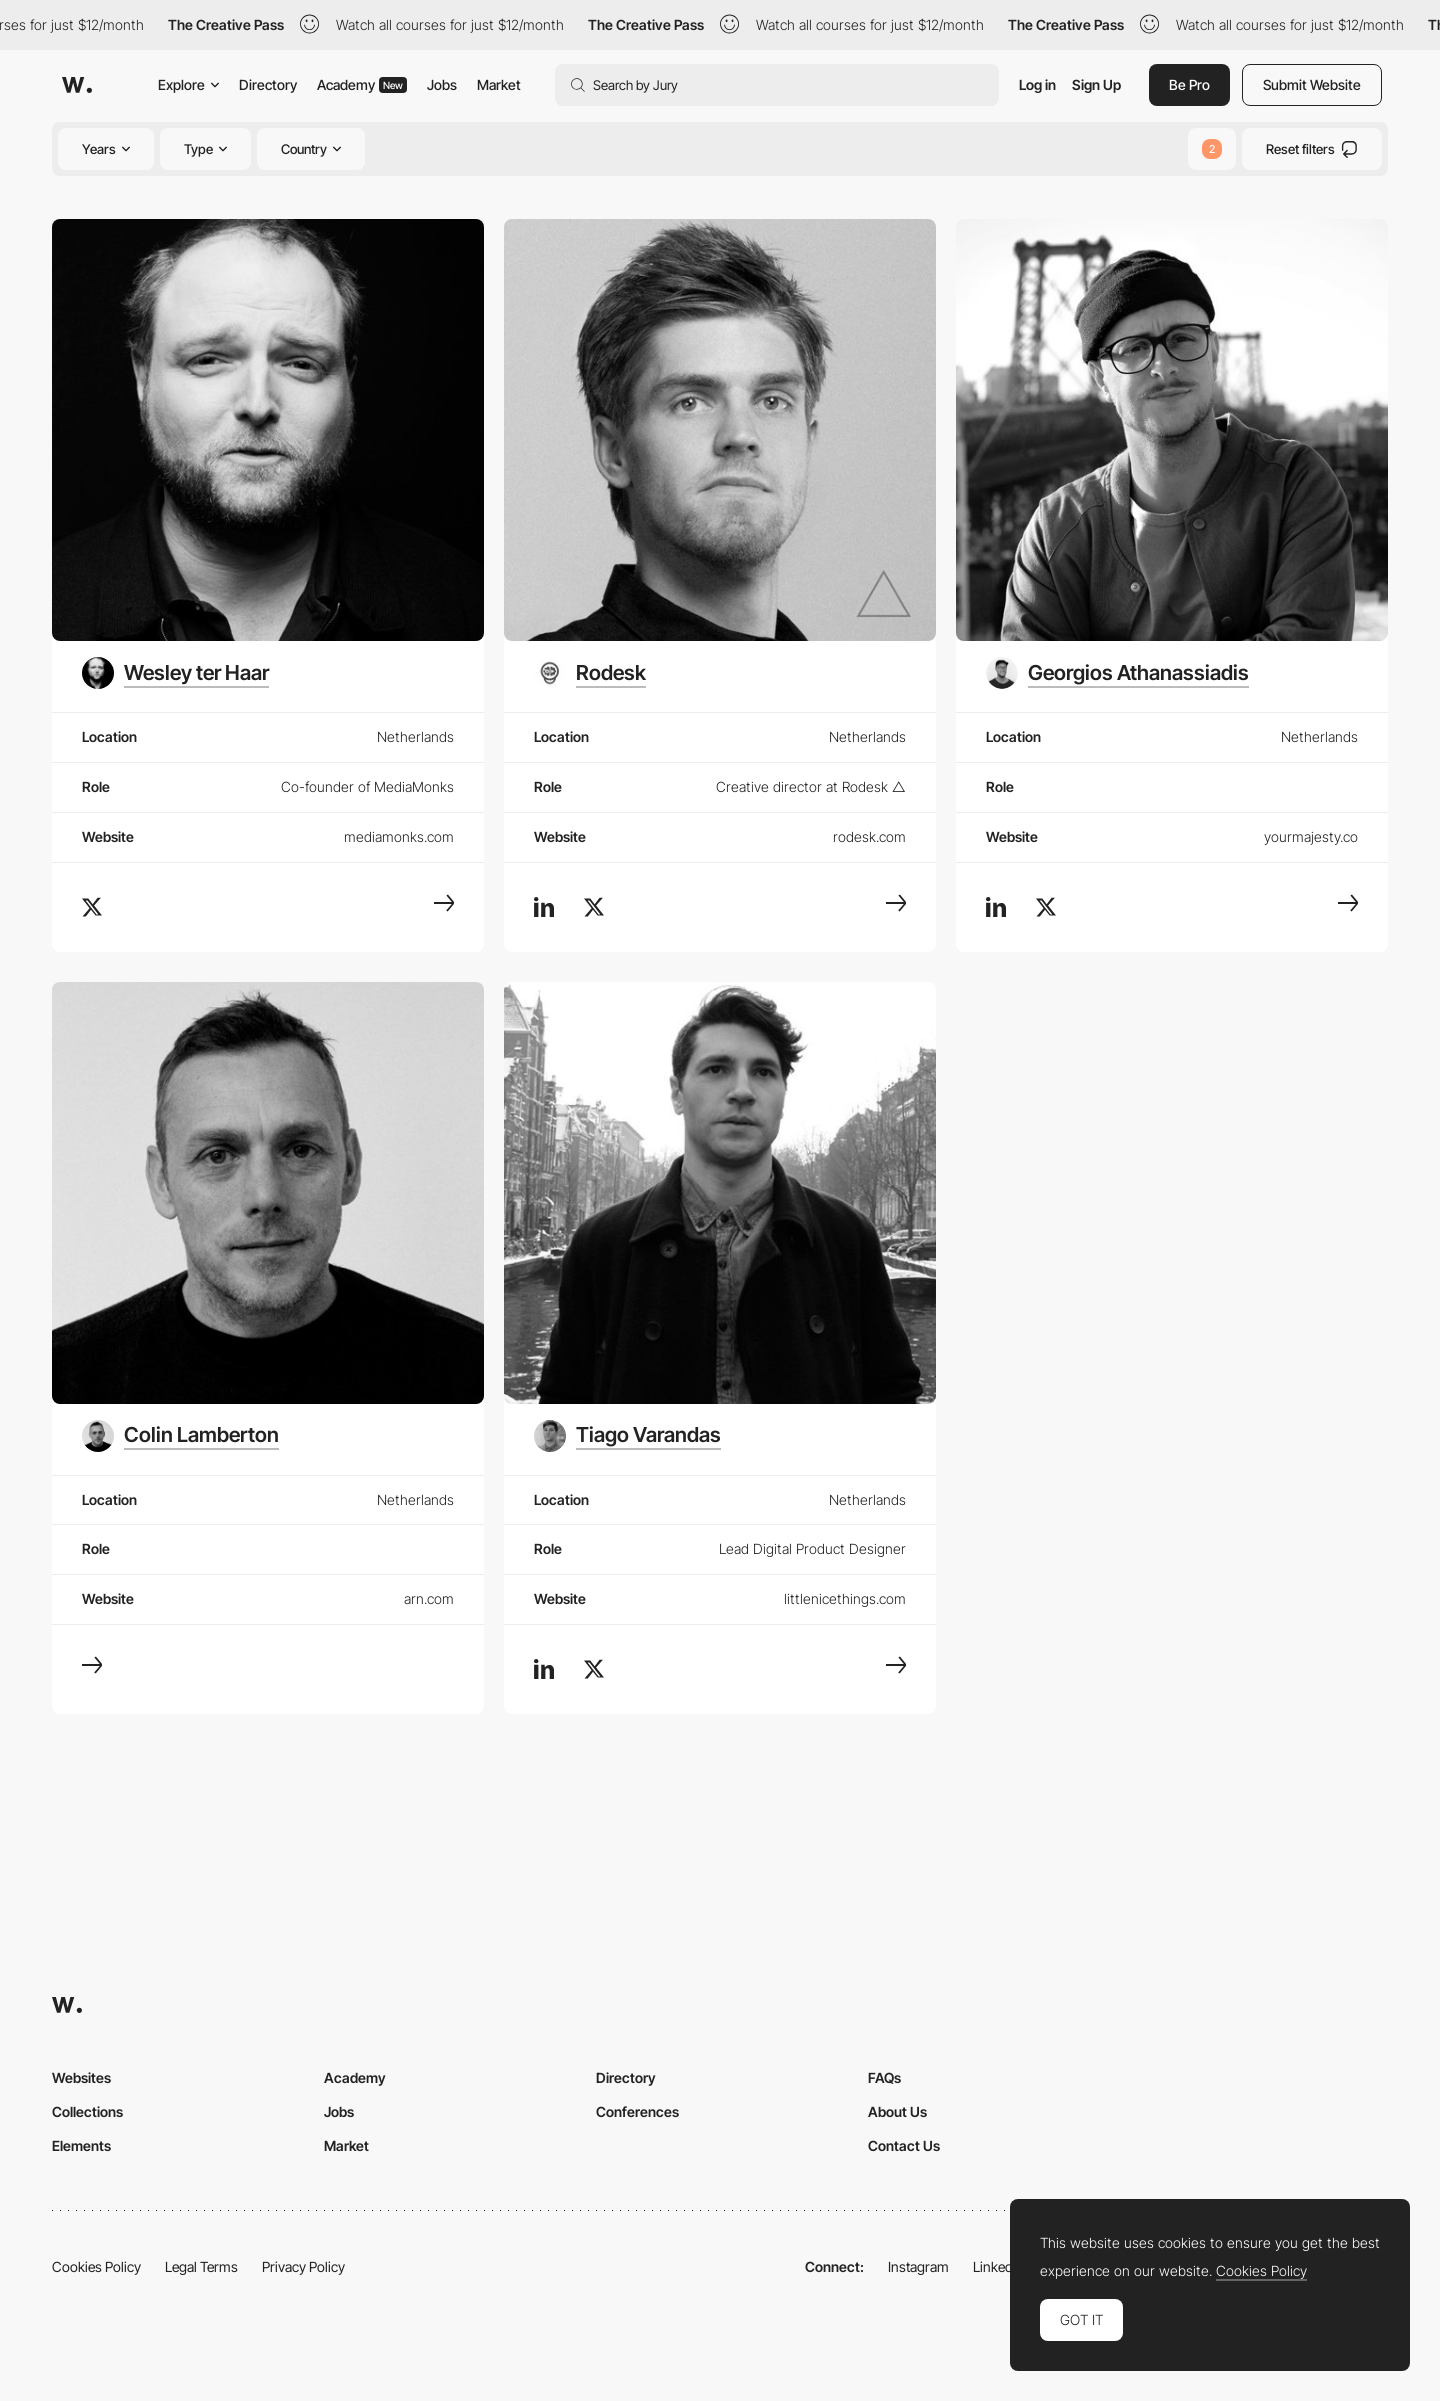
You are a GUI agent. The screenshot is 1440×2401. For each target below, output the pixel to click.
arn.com (429, 1598)
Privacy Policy (303, 2266)
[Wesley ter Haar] (175, 673)
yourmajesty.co (1311, 836)
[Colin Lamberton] (180, 1436)
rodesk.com (869, 836)
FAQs (884, 2077)
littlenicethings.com (845, 1598)
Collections (87, 2111)
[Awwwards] (77, 85)
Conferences (637, 2111)
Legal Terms (201, 2266)
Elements (81, 2145)
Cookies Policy (96, 2266)
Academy (362, 84)
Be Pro (1189, 84)
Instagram (918, 2266)
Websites (81, 2077)
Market (499, 84)
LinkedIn (998, 2266)
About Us (897, 2111)
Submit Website (1312, 84)
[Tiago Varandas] (627, 1436)
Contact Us (904, 2145)
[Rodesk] (590, 673)
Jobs (442, 84)
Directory (268, 84)
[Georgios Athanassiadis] (1117, 673)
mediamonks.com (399, 836)
